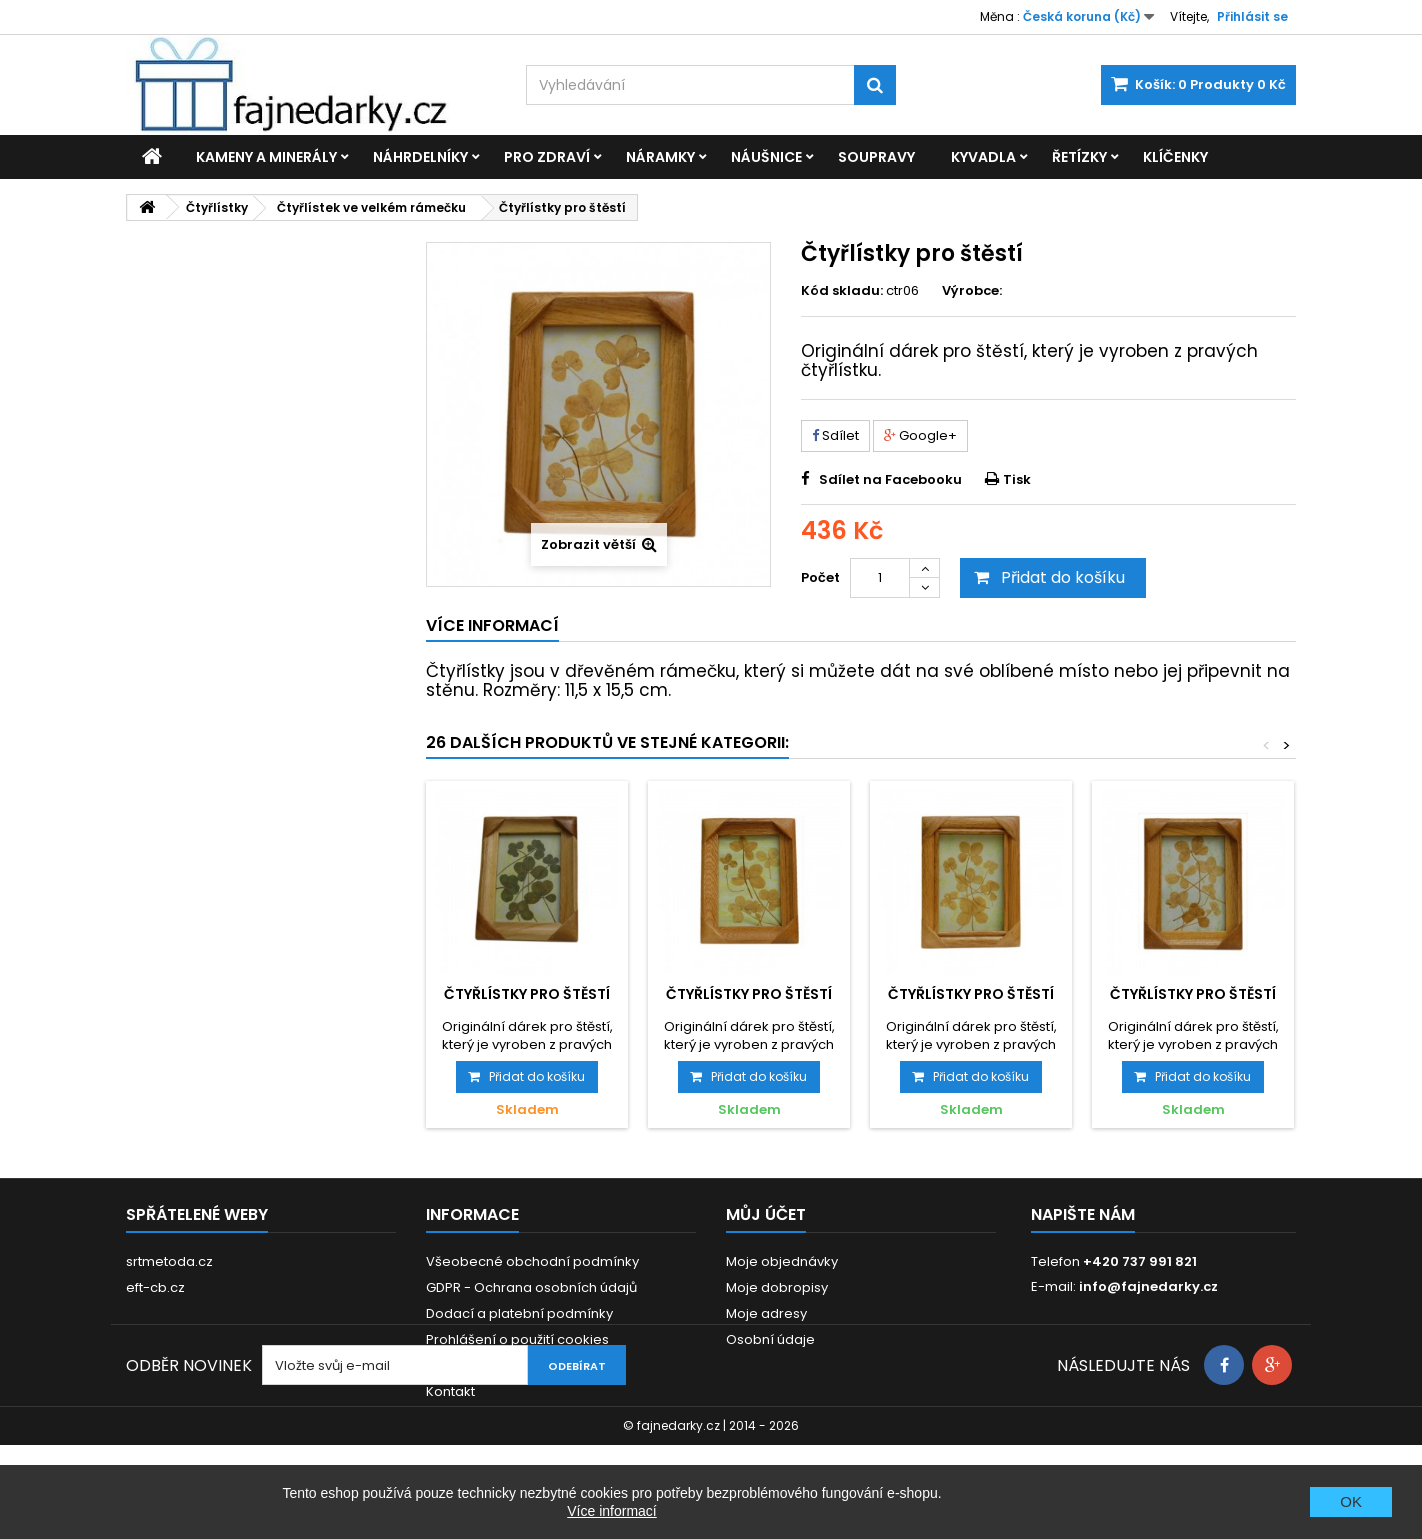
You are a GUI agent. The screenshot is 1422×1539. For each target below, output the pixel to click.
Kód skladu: (842, 291)
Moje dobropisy (777, 1287)
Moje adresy (766, 1313)
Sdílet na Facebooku (890, 479)
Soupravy (876, 157)
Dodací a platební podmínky (519, 1313)
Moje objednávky (782, 1261)
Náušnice (766, 157)
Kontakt (450, 1391)
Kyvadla (983, 157)
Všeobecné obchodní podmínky (532, 1261)
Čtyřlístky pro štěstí (527, 994)
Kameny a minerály (266, 157)
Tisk (1017, 479)
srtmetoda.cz (169, 1261)
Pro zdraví (547, 157)
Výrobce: (972, 291)
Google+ (920, 435)
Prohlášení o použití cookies (517, 1339)
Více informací (611, 1511)
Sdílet (835, 435)
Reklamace (463, 1365)
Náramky (660, 157)
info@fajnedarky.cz (1148, 1286)
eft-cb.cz (155, 1287)
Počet (820, 577)
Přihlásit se (1252, 16)
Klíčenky (1175, 157)
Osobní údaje (770, 1339)
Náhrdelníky (420, 157)
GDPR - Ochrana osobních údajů (531, 1287)
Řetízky (1079, 157)
